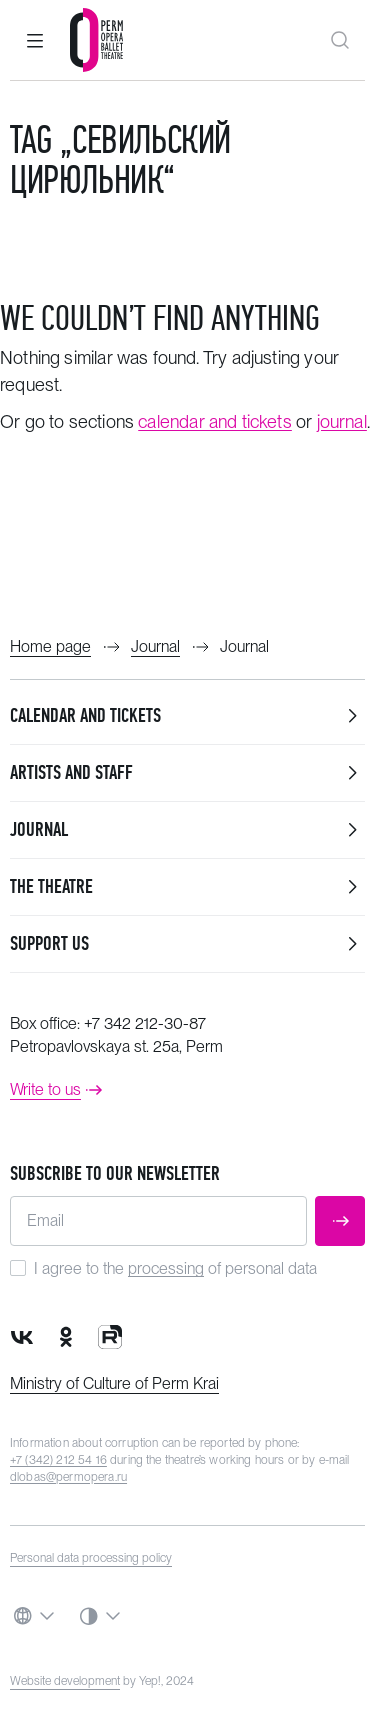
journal (342, 421)
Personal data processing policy (91, 1558)
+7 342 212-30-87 (145, 1023)
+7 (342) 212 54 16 (58, 1460)
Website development (65, 1681)
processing (166, 1268)
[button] (35, 40)
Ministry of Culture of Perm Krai (114, 1383)
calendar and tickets (215, 421)
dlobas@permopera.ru (68, 1477)
